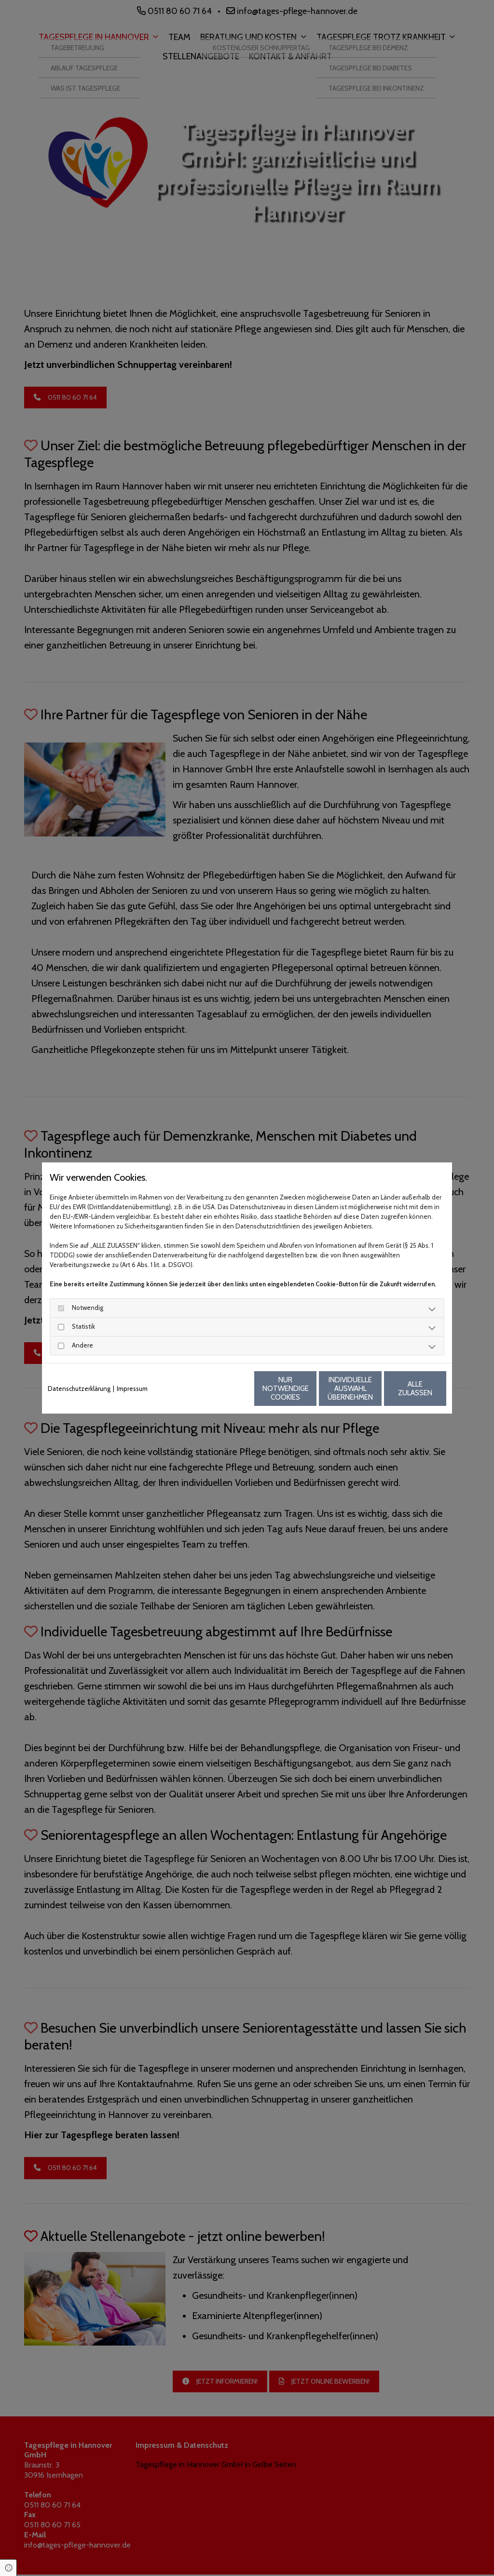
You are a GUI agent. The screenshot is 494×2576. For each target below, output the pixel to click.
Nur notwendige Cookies (218, 1388)
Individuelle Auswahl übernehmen (310, 1389)
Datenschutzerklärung (79, 1388)
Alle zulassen (401, 1388)
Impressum (132, 1388)
